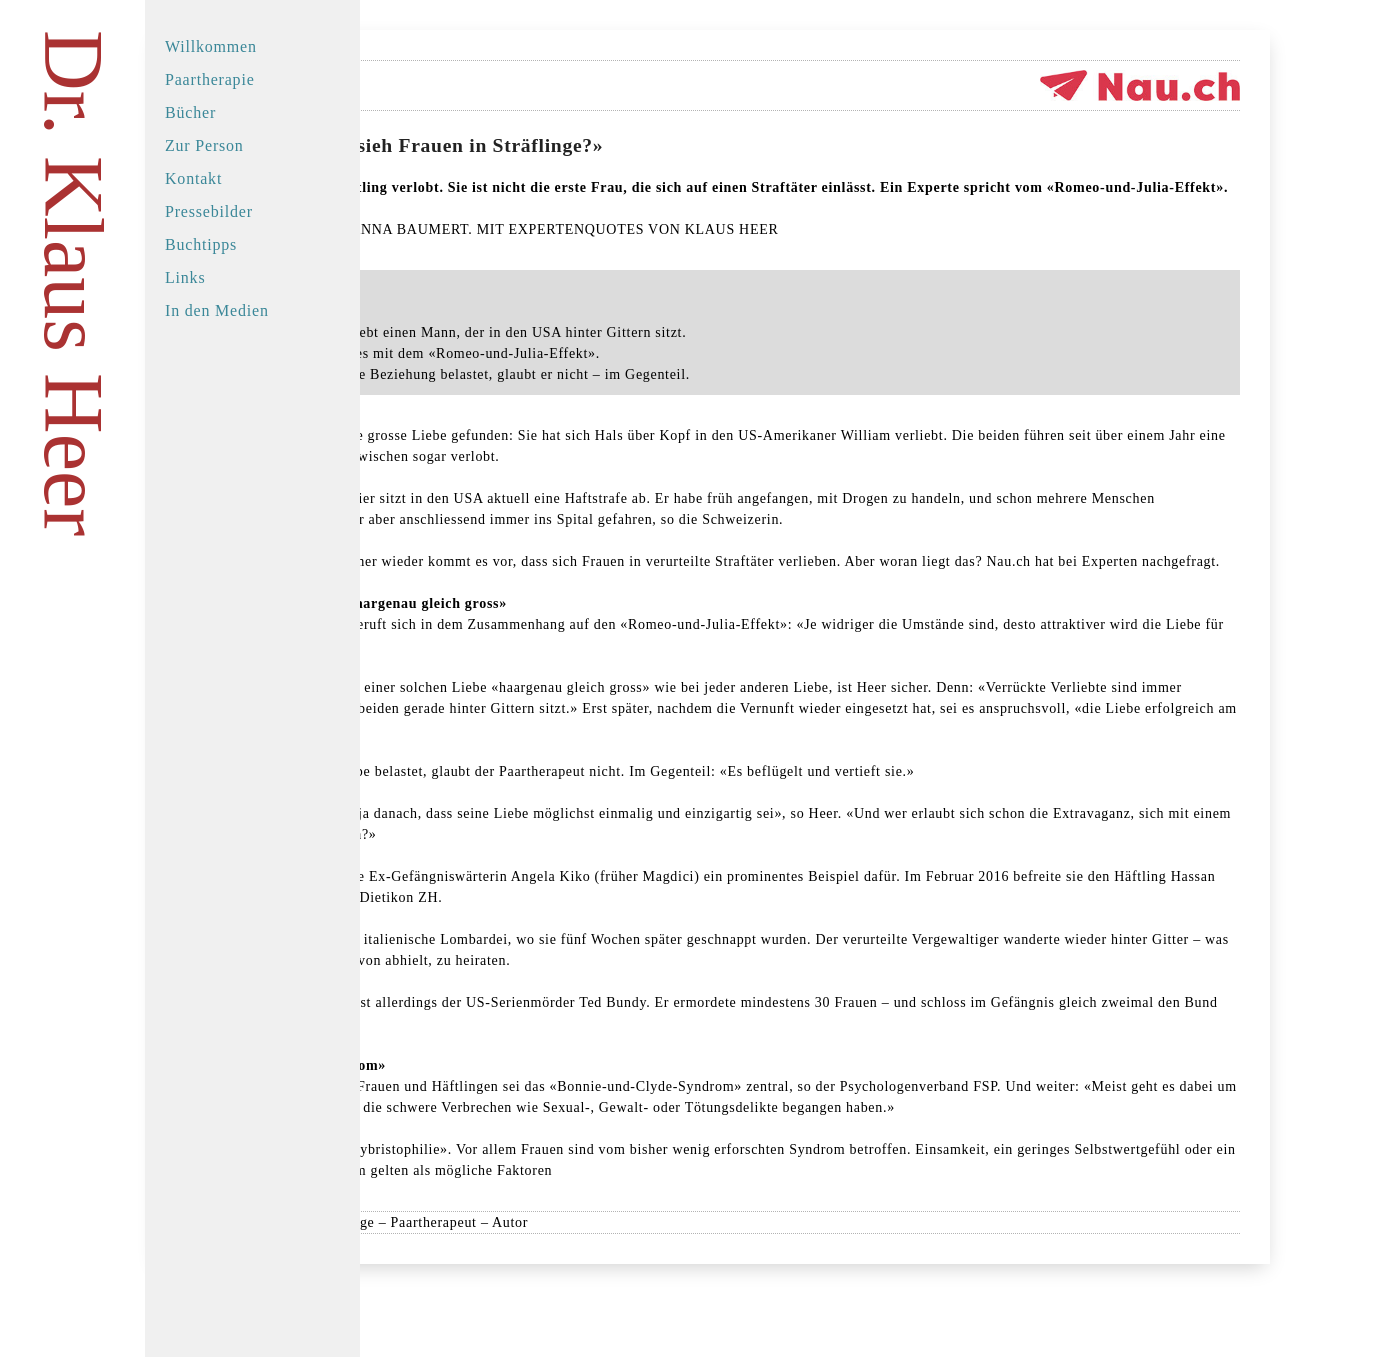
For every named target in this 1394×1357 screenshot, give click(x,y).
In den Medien (217, 310)
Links (185, 277)
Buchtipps (201, 244)
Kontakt (193, 178)
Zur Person (204, 145)
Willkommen (211, 46)
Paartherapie (210, 79)
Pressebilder (209, 211)
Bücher (190, 112)
